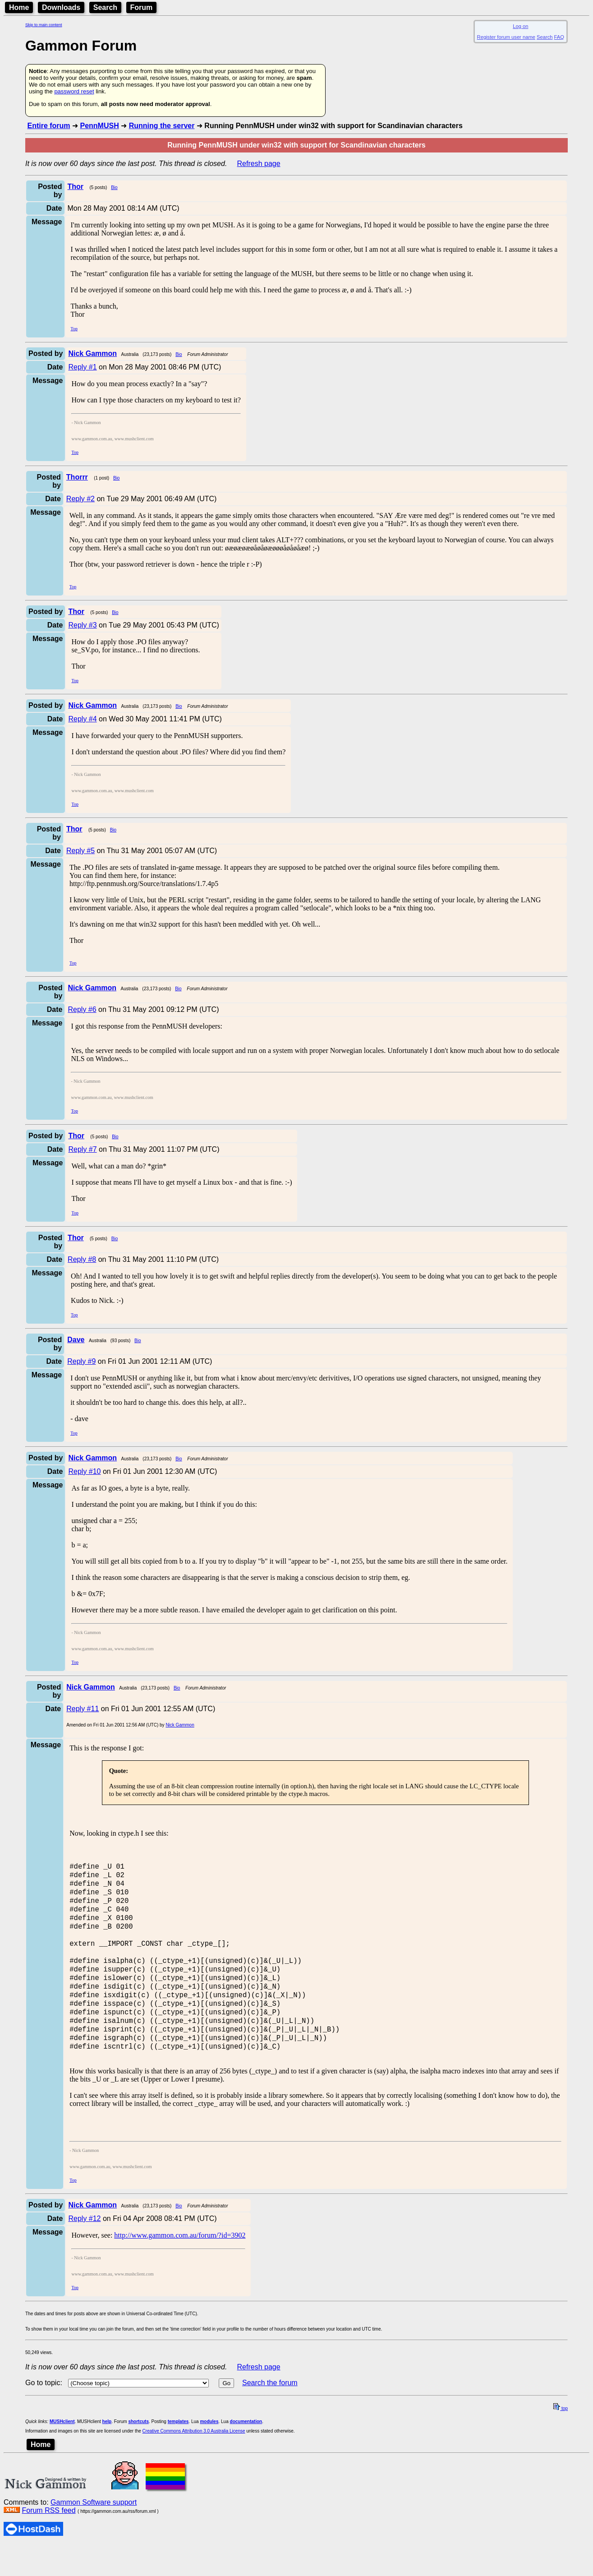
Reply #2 (80, 499)
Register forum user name (506, 37)
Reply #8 (82, 1259)
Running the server (162, 125)
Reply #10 (84, 1471)
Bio (114, 187)
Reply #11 (82, 1709)
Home (19, 7)
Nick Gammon (179, 1724)
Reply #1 (82, 367)
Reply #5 (80, 850)
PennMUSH (99, 125)
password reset (74, 91)
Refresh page (258, 163)
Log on (520, 26)
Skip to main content (43, 25)
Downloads (61, 7)
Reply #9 (81, 1361)
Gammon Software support (94, 2533)
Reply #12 (84, 2249)
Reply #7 (82, 1149)
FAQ (559, 37)
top (560, 2439)
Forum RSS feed (48, 2541)
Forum (141, 7)
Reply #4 (82, 719)
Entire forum (48, 125)
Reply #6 (82, 1009)
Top (74, 328)
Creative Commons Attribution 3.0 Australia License (194, 2462)
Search (105, 7)
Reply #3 (82, 625)
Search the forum (270, 2414)
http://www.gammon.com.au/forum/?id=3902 (179, 2266)
